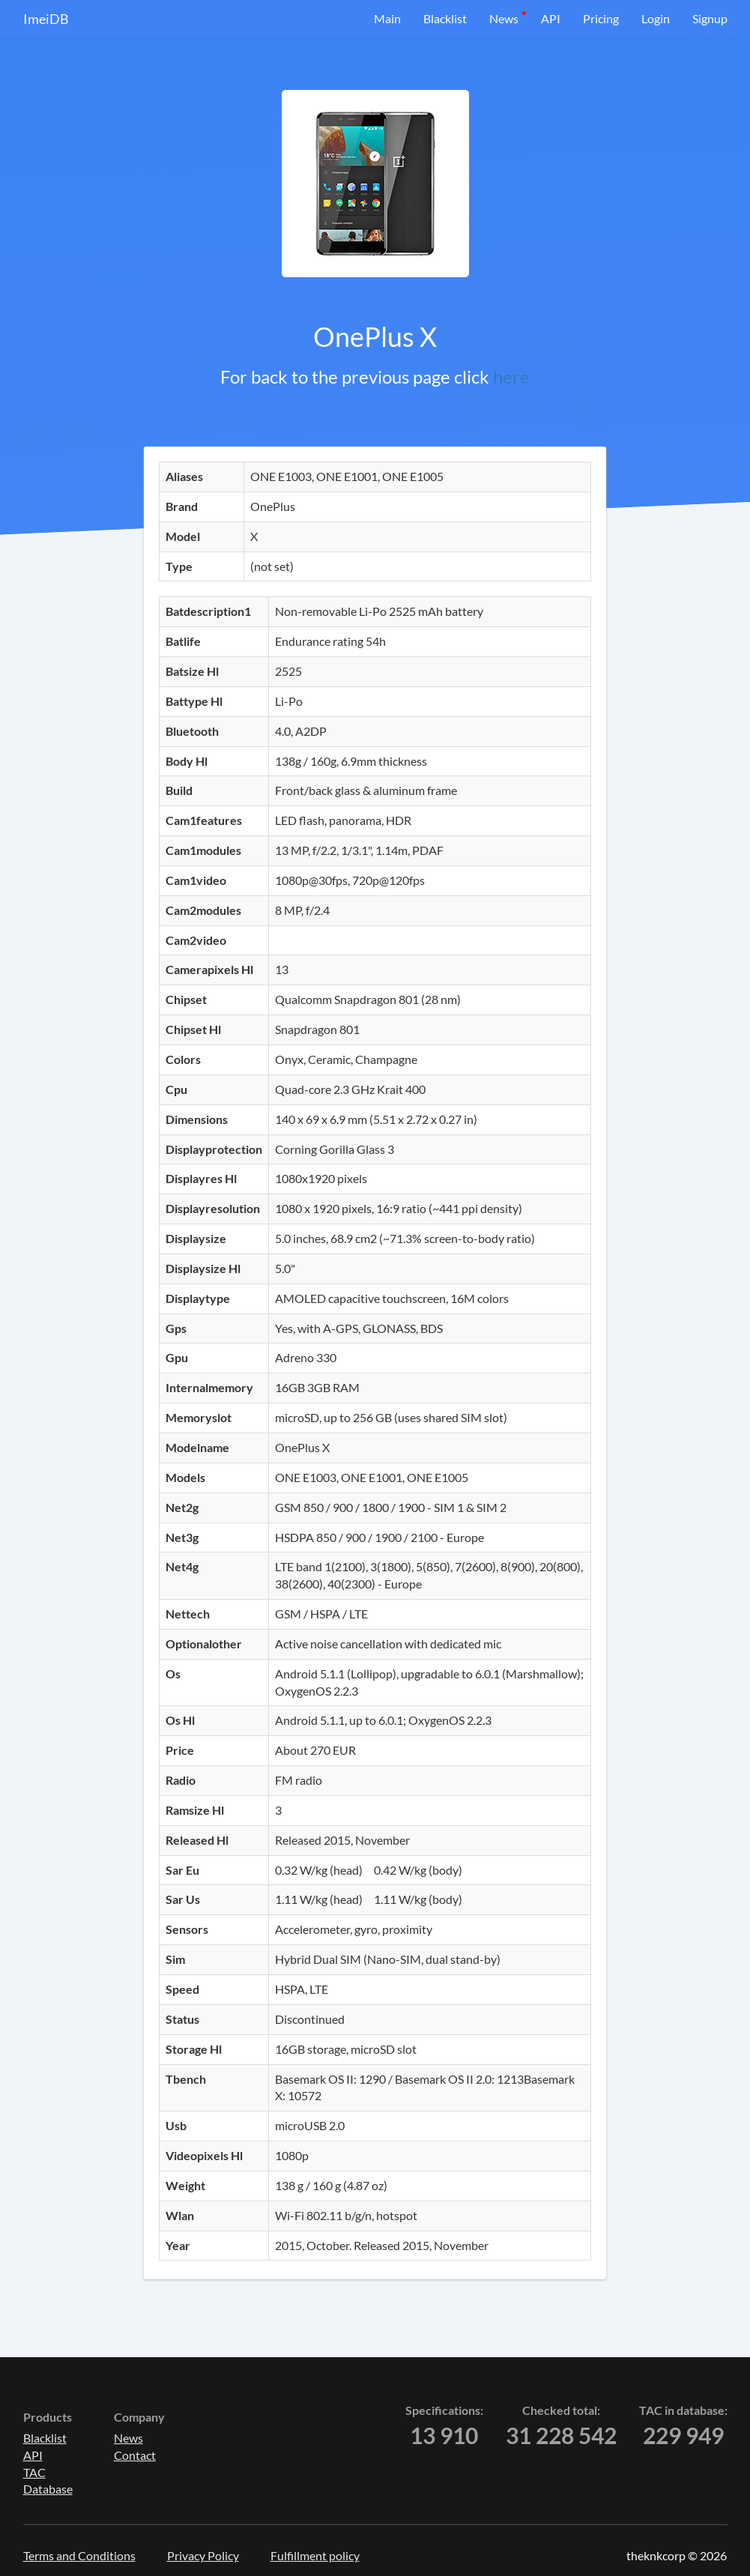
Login (655, 18)
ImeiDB (46, 18)
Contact (135, 2455)
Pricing (601, 18)
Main (387, 18)
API (550, 18)
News (503, 18)
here (511, 376)
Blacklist (445, 18)
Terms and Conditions (79, 2555)
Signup (710, 18)
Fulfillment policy (315, 2555)
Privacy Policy (203, 2555)
